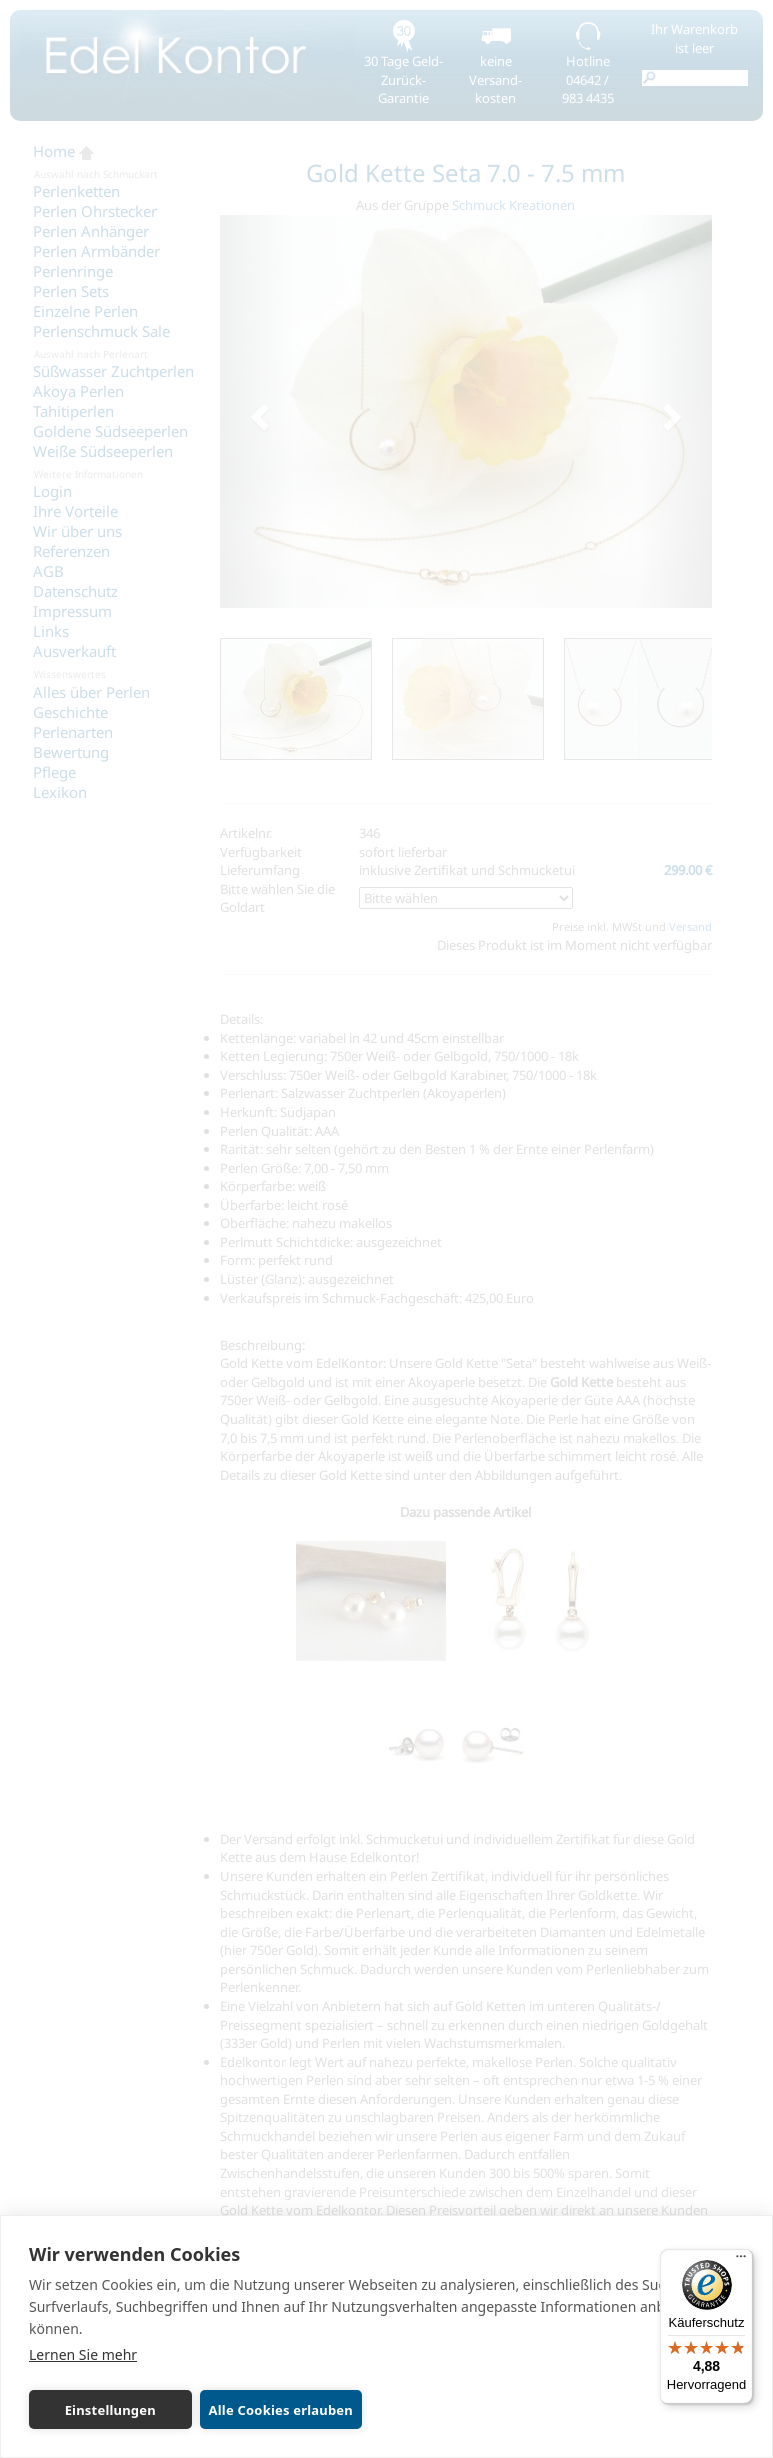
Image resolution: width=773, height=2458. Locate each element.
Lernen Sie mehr (83, 2354)
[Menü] (741, 2261)
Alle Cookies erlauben (262, 2410)
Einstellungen (101, 2410)
